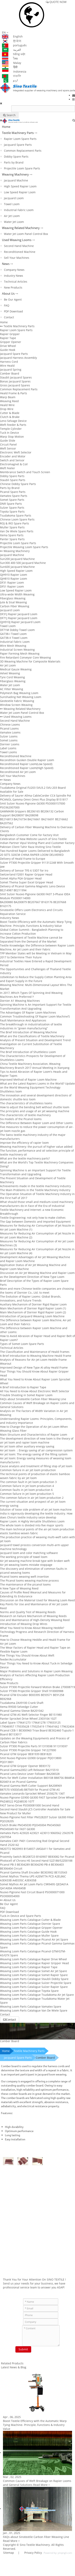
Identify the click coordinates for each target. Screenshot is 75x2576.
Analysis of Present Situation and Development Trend (35, 1040)
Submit (23, 2349)
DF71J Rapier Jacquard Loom (18, 618)
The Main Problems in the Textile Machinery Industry (35, 1190)
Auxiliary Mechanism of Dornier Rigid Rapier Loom (33, 1304)
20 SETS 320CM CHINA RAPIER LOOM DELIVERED (32, 855)
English (12, 36)
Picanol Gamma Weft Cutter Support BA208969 (31, 1785)
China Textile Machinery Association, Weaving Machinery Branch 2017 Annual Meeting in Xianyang (34, 1066)
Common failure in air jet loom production (28, 1470)
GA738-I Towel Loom (13, 634)
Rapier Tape (8, 338)
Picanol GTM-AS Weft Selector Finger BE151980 (31, 1714)
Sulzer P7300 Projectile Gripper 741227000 (28, 1750)
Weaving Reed (9, 401)
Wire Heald (7, 365)
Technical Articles (15, 281)
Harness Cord (9, 361)
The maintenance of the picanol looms (25, 1584)
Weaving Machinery (15, 174)
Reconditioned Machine (19, 252)
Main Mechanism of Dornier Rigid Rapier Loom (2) (33, 1312)
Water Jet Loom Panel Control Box (26, 234)
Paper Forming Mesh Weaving (19, 653)
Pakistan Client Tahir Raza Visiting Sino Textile (30, 847)
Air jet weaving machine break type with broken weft (35, 1561)
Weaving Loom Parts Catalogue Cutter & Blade (30, 1920)
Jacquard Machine (16, 180)
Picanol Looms (9, 728)
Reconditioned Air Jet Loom (18, 772)
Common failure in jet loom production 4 (27, 1486)
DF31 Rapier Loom (12, 582)
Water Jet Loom (14, 222)
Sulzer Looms (9, 736)
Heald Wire (7, 405)
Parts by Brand (13, 162)
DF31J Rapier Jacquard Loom (18, 614)
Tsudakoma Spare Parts (15, 515)
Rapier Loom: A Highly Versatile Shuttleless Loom (32, 1521)
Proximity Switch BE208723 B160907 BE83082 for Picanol (37, 1856)
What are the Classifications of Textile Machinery (32, 1036)
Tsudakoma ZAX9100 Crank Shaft (21, 1703)
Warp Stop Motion (12, 436)
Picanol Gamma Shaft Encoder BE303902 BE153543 (33, 1872)
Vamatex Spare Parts (13, 496)
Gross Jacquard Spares (15, 385)
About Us (8, 293)
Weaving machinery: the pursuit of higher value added (36, 1146)
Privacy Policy (32, 2553)
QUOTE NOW (56, 2)
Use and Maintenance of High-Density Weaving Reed (35, 1620)
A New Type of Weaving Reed (19, 1588)
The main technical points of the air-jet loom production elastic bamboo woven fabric (37, 1531)
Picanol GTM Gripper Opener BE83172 (25, 1766)
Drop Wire (6, 409)
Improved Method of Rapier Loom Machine (28, 1079)
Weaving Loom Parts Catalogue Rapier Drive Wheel (33, 1959)
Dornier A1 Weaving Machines (20, 1001)
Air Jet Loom (12, 216)
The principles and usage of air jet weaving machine (34, 1111)
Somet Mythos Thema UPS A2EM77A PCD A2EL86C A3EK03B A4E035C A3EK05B (33, 1878)
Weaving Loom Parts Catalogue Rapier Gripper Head (34, 1963)
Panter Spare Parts (12, 539)
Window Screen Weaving (16, 705)
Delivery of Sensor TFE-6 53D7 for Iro (24, 870)
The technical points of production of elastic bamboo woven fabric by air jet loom (35, 1476)
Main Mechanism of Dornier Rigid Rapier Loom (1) (33, 1308)
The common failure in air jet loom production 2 (32, 1498)
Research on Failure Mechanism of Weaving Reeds (33, 1616)
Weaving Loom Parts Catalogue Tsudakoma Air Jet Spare (37, 1995)
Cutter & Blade (9, 413)
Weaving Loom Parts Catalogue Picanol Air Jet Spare (34, 1939)
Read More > (41, 2485)
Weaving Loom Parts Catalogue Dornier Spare (30, 1924)
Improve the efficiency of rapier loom (24, 1143)
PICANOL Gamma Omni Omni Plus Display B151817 (34, 799)
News (5, 264)
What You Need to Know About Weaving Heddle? (32, 1628)
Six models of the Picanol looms (21, 1119)
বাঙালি (11, 76)
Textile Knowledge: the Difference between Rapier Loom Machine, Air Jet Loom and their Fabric (37, 947)
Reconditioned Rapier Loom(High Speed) (26, 768)
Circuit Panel (8, 444)
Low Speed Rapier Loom (20, 192)
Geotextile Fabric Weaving (17, 701)
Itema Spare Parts (11, 535)
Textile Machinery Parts (18, 133)
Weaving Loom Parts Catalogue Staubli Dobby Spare (34, 1979)
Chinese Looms (10, 724)
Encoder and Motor (12, 456)
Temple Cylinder (11, 429)
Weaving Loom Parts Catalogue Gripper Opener (31, 1927)
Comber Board (9, 373)
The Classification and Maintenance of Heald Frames (34, 1352)
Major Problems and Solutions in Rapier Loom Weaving (36, 1671)
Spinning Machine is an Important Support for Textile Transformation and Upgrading (35, 1172)
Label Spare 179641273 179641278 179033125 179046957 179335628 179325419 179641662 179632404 (37, 1724)
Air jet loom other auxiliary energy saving (27, 1446)
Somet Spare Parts (12, 500)
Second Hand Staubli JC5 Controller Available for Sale (35, 1809)
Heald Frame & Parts (13, 393)
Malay (11, 63)
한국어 (11, 41)
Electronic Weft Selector (15, 452)
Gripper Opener (10, 342)
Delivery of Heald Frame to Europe (22, 859)
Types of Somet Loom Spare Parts (22, 1344)
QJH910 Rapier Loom (13, 574)
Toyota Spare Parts (12, 511)
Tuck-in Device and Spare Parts (20, 1916)
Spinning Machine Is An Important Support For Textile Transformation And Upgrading (35, 1006)
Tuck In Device (9, 432)
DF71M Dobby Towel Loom (17, 630)
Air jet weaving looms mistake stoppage (26, 1565)
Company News (14, 270)
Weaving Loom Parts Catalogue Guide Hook (28, 1931)
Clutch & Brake (10, 417)
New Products (13, 287)
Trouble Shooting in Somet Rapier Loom (26, 1395)
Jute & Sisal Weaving (13, 602)
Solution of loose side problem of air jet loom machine (36, 1509)
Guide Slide (7, 440)
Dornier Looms (9, 744)
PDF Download (13, 311)
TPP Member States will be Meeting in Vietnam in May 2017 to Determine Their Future (35, 955)
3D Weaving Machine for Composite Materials (30, 661)
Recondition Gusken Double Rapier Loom (27, 760)
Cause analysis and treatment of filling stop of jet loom (36, 1466)
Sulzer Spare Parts (12, 507)
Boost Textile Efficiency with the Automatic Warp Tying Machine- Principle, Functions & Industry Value (36, 924)
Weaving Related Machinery (21, 228)
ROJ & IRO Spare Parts (14, 523)
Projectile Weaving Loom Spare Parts (24, 547)
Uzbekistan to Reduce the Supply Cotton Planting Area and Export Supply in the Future (36, 979)
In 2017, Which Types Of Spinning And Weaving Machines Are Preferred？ (31, 995)
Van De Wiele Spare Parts (16, 531)
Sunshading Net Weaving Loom (20, 697)
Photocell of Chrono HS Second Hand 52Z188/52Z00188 (36, 1860)
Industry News (13, 276)
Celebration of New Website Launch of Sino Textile (33, 839)
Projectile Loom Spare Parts (22, 168)
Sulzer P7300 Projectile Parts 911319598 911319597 (34, 1746)
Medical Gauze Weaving (16, 669)
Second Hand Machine (19, 246)
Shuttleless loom (11, 1091)
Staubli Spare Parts (12, 480)
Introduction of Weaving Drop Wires (23, 1624)
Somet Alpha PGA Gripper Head (21, 878)
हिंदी (10, 67)
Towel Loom (12, 204)
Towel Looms (8, 752)
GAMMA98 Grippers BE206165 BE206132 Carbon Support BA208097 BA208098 (32, 813)
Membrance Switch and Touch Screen (25, 472)
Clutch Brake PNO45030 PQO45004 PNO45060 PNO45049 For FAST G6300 (30, 1827)
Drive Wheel (8, 346)
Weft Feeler (7, 468)
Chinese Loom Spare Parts (17, 519)
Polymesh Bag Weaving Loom (19, 693)
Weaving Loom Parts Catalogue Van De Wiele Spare (33, 2010)
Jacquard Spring (10, 369)
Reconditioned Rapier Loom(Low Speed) (26, 764)
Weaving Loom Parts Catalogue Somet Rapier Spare (34, 1975)
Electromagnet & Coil (14, 464)
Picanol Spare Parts (12, 492)
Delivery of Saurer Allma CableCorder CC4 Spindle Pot (35, 795)
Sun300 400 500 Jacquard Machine (23, 563)
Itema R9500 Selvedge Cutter (19, 1707)
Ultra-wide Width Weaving (17, 594)
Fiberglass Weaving (12, 598)
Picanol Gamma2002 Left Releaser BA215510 (29, 1770)
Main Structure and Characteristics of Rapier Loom (33, 1434)
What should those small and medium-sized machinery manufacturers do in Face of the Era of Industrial (36, 1204)
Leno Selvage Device (13, 421)
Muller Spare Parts (12, 527)
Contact (9, 317)
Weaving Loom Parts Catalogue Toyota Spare (29, 1991)
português (14, 45)
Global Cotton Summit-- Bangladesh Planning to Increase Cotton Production (31, 931)
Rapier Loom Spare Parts (20, 139)
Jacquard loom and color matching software (29, 1553)
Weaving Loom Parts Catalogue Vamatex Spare (30, 2006)
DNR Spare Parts (11, 503)
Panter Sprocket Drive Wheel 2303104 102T (28, 1718)
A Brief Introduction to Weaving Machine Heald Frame (35, 1356)
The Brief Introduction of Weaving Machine (28, 1032)
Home (6, 127)
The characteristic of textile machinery (25, 1115)
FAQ (6, 305)
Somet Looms (9, 740)
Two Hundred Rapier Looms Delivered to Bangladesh (35, 851)
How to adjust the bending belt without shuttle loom (34, 1107)
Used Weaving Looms (16, 240)
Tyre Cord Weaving (12, 677)
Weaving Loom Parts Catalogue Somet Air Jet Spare (33, 1971)
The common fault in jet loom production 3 (28, 1482)
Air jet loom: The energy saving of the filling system (34, 1454)
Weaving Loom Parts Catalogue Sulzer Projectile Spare (35, 1983)
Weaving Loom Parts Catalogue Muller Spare (29, 1935)
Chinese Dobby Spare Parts (18, 484)
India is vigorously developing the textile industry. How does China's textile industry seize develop (36, 1515)
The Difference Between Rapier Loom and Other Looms (36, 1123)
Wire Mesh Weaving (13, 646)
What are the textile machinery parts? (25, 1158)
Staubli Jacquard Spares (16, 377)
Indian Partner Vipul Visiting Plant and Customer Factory (37, 843)
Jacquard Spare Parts (18, 145)
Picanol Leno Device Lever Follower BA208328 (30, 1774)
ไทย (10, 58)
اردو (10, 80)
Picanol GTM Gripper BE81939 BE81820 (26, 1754)
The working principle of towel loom (23, 1557)
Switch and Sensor (12, 460)
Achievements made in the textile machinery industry (35, 1186)
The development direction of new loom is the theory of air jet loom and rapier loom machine (36, 1440)
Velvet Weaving (10, 673)
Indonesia (14, 71)
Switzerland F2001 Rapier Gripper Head (26, 874)
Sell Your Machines (16, 258)
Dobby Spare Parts (16, 156)
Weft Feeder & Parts (13, 425)
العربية (11, 49)
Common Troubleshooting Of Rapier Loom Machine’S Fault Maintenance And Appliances (35, 1018)
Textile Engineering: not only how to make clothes (33, 1217)
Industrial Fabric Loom (19, 210)
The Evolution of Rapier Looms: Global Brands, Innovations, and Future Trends (30, 1298)
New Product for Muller (15, 1813)
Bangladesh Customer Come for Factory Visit (29, 835)
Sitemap (8, 2553)
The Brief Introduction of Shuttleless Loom (28, 1052)
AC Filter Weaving (11, 689)
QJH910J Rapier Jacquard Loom (20, 622)
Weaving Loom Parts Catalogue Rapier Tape (28, 1967)
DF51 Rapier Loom (12, 586)
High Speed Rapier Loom (20, 186)
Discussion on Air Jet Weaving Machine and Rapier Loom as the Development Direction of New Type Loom (37, 1275)
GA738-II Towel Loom (13, 638)
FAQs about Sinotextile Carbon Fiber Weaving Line (33, 1399)
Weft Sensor (8, 448)
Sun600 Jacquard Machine (17, 567)
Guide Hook (7, 350)
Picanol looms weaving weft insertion (24, 1576)
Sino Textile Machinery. (35, 2545)
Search (9, 115)
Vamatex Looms (10, 732)
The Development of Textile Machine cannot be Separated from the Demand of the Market (31, 939)
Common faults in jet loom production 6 (26, 1490)
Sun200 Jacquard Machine (17, 559)
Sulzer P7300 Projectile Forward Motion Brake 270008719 (37, 1687)
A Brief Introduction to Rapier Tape (23, 1387)
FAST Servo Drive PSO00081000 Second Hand (29, 1805)
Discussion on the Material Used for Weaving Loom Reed (37, 1600)
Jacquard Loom (14, 198)
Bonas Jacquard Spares (15, 381)
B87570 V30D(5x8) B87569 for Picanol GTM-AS (30, 1789)
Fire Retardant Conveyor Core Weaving (25, 657)
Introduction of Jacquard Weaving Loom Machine (32, 1316)
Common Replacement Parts (22, 150)
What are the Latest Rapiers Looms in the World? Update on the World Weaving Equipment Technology (37, 1085)
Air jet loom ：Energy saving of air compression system (36, 1450)
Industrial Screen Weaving (17, 649)
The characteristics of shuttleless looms (26, 1103)
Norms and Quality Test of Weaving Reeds (28, 1612)
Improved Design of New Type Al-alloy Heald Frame (34, 1367)
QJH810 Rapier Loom (13, 578)
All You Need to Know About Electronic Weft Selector (34, 1391)
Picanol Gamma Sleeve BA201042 (22, 1711)
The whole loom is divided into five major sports (31, 1525)
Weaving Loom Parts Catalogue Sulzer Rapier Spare (34, 1987)
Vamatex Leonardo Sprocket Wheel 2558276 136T (32, 1793)
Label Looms (8, 748)
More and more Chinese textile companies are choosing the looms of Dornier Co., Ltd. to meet (37, 1290)
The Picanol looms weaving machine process (29, 1580)
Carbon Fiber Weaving (14, 606)
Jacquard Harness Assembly (18, 358)
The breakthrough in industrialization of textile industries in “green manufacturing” (31, 1026)
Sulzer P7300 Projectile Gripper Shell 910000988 (31, 1691)
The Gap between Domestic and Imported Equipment (35, 1221)
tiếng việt (13, 54)
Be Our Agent (13, 299)
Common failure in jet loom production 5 (27, 1494)
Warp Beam (7, 397)
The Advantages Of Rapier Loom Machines (28, 1012)
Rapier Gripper (10, 334)
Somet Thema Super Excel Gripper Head (26, 882)
